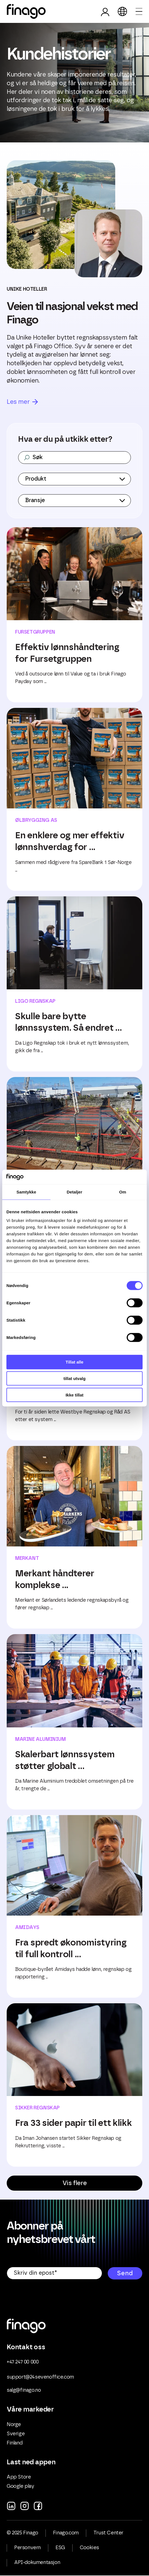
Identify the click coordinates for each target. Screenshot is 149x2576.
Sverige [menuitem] (16, 2433)
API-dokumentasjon (37, 2562)
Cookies (89, 2547)
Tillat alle (74, 1362)
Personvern (27, 2547)
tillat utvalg (74, 1378)
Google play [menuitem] (20, 2486)
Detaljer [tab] (74, 1192)
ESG (60, 2547)
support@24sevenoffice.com (40, 2377)
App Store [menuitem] (19, 2477)
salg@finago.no (24, 2390)
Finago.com (66, 2533)
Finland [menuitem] (14, 2443)
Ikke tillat (74, 1395)
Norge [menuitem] (14, 2424)
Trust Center (108, 2533)
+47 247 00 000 (23, 2362)
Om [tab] (122, 1192)
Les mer (18, 402)
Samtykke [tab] (26, 1192)
